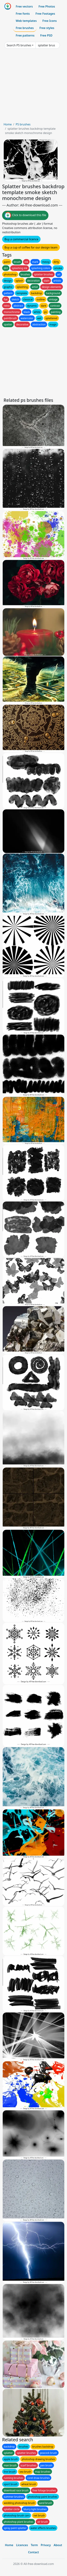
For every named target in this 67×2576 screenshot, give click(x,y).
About (58, 2545)
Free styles (46, 28)
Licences (22, 2545)
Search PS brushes (19, 45)
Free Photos (46, 6)
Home (8, 124)
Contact (33, 2552)
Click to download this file (25, 215)
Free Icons (49, 21)
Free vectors (24, 6)
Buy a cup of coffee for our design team (31, 247)
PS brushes (23, 124)
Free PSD (46, 35)
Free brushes (25, 28)
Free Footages (45, 14)
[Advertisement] (33, 86)
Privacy (46, 2545)
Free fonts (23, 14)
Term (34, 2545)
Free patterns (25, 35)
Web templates (26, 21)
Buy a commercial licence (21, 239)
